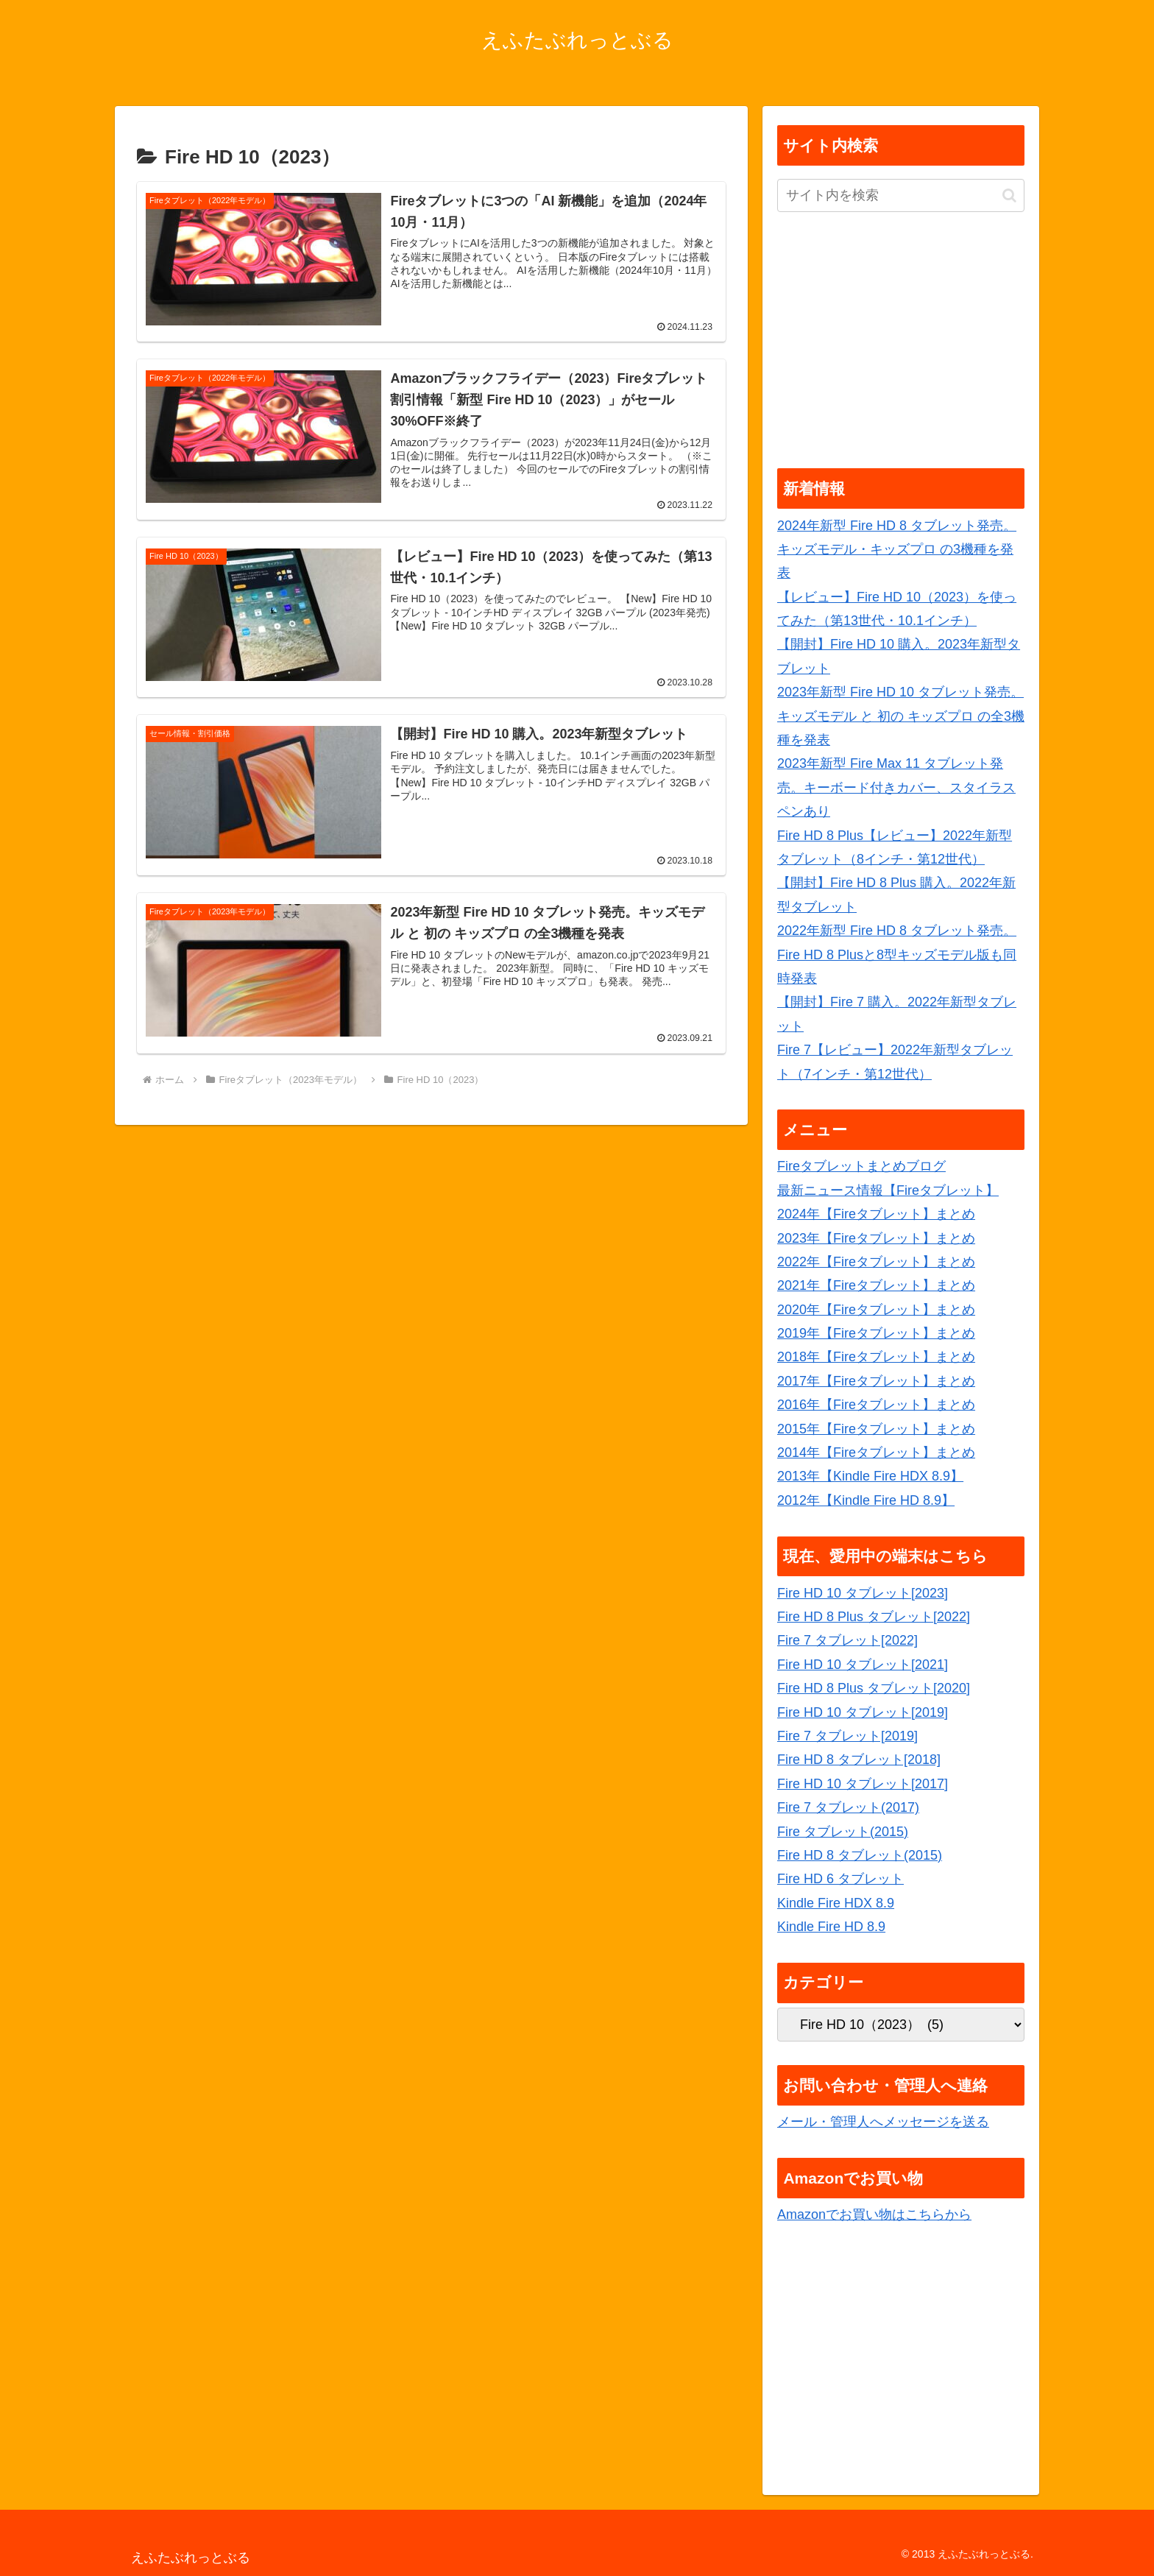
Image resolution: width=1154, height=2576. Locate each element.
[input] (900, 195)
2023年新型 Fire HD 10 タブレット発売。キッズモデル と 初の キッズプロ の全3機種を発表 (900, 716)
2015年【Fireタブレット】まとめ (876, 1429)
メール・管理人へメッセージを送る (883, 2121)
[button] (1009, 195)
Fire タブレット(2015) (842, 1831)
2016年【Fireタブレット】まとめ (876, 1404)
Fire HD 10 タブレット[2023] (862, 1593)
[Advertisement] (900, 342)
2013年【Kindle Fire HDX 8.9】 (870, 1476)
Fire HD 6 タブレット (840, 1878)
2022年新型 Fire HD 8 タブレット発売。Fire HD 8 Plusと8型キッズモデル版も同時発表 (896, 954)
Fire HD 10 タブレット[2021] (862, 1664)
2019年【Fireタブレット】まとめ (876, 1333)
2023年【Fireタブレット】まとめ (876, 1238)
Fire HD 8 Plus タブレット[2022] (873, 1616)
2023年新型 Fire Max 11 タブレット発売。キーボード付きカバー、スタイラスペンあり (896, 787)
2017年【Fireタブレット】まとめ (876, 1381)
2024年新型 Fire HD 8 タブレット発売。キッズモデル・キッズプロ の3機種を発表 (896, 549)
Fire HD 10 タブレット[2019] (862, 1712)
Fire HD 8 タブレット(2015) (859, 1855)
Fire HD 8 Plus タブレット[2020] (873, 1688)
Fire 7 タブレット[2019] (847, 1736)
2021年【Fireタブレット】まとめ (876, 1285)
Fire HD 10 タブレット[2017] (862, 1783)
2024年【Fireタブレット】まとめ (876, 1214)
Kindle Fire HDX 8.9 (835, 1903)
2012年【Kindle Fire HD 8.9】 (866, 1500)
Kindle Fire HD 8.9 (831, 1926)
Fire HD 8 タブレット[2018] (859, 1759)
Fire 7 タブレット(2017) (848, 1807)
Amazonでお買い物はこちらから (874, 2214)
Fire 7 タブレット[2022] (847, 1640)
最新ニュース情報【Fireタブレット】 (888, 1190)
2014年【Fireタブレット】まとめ (876, 1452)
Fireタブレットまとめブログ (861, 1166)
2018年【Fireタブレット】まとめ (876, 1356)
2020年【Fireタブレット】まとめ (876, 1309)
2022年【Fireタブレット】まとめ (876, 1262)
